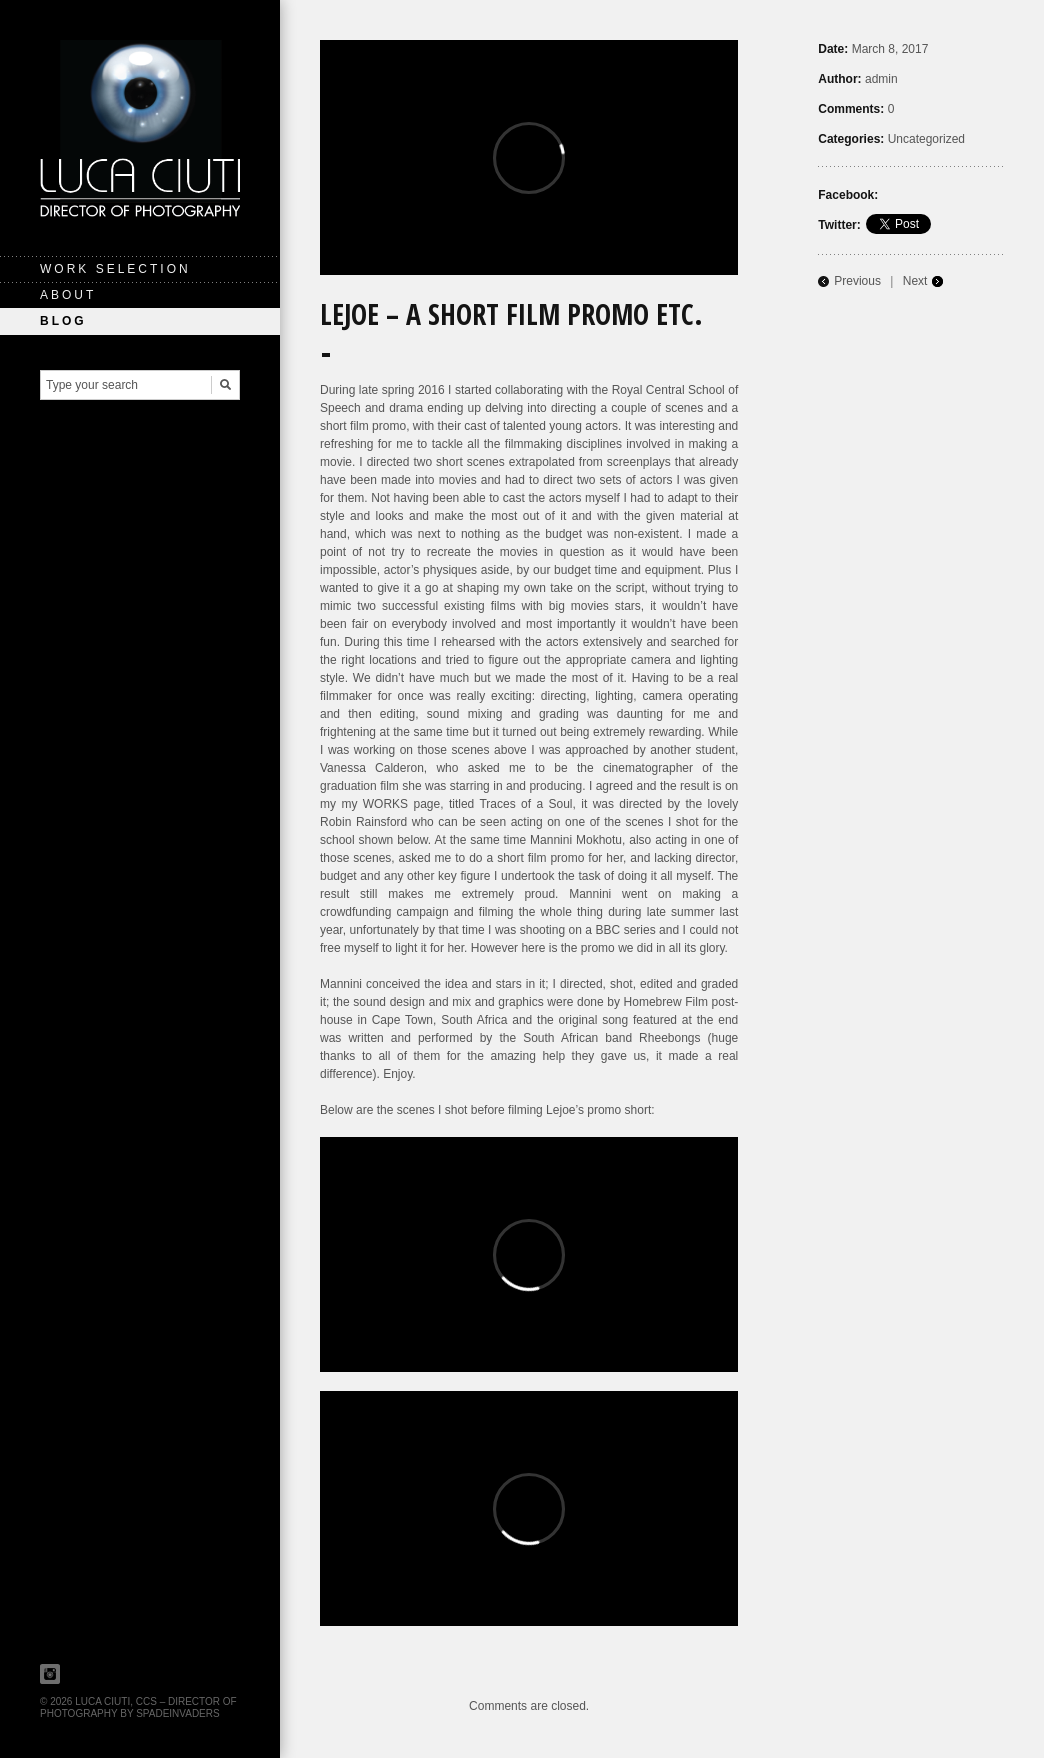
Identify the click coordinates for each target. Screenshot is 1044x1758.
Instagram (50, 1674)
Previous (857, 281)
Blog (63, 321)
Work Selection (115, 269)
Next (915, 281)
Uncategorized (926, 139)
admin (881, 79)
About (68, 295)
